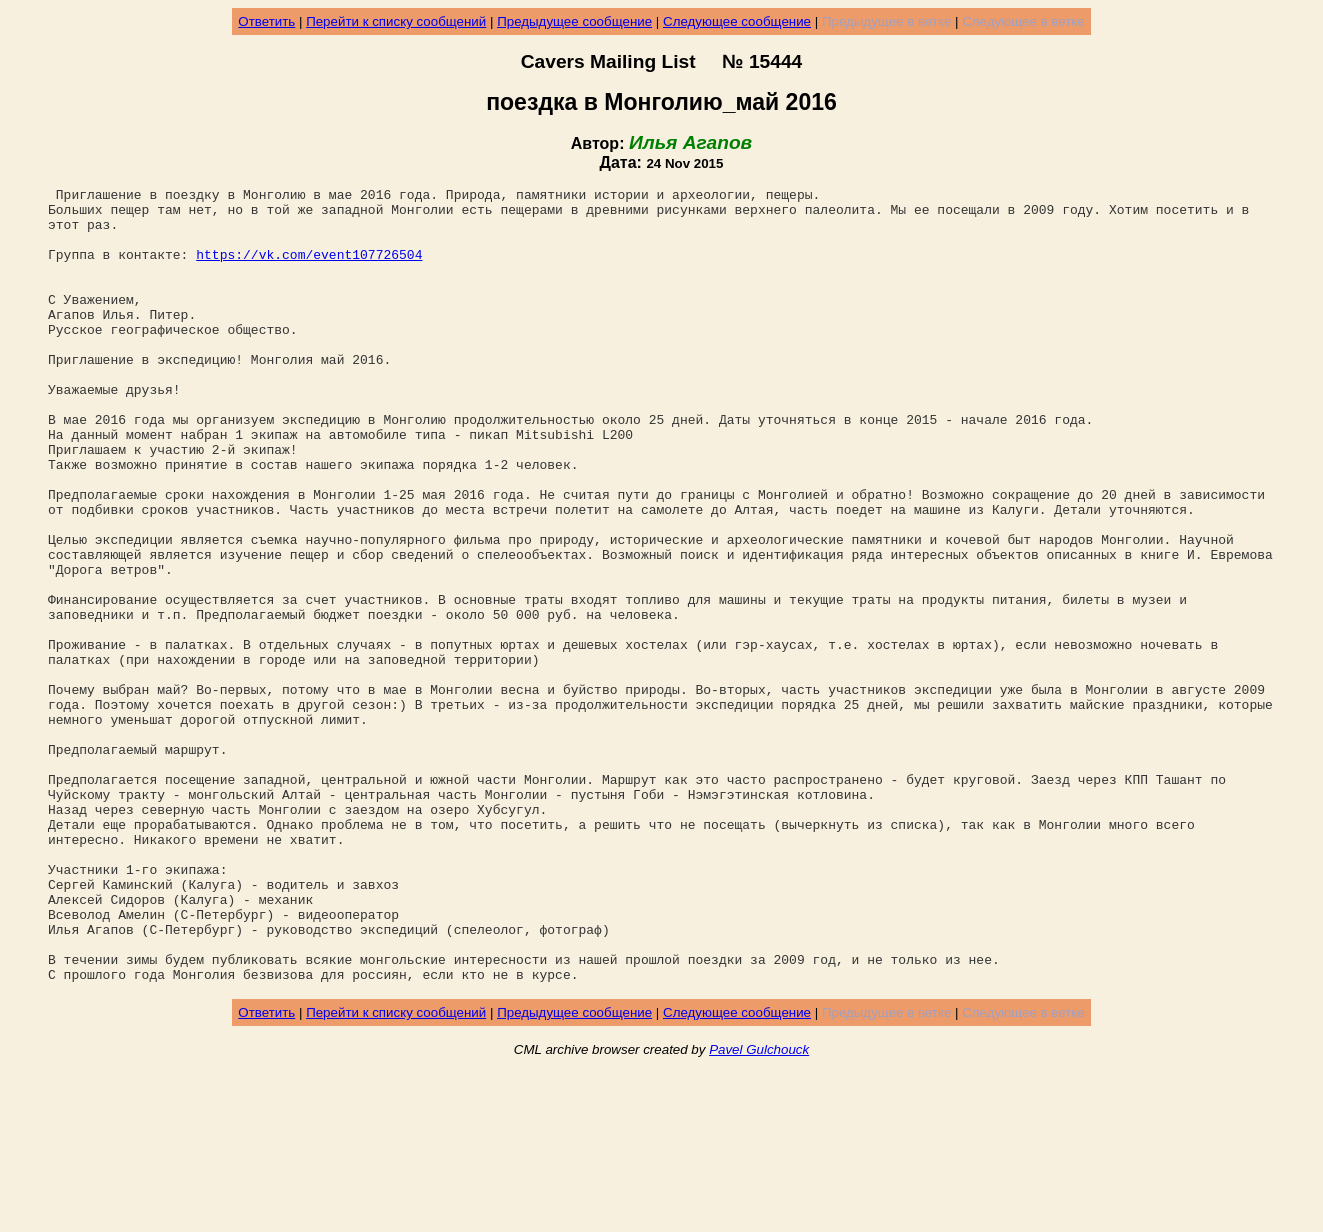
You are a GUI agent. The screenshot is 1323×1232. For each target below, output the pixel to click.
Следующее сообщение (737, 21)
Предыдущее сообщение (574, 21)
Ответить (266, 21)
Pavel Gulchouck (759, 1208)
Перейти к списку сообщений (396, 21)
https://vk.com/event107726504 (309, 269)
